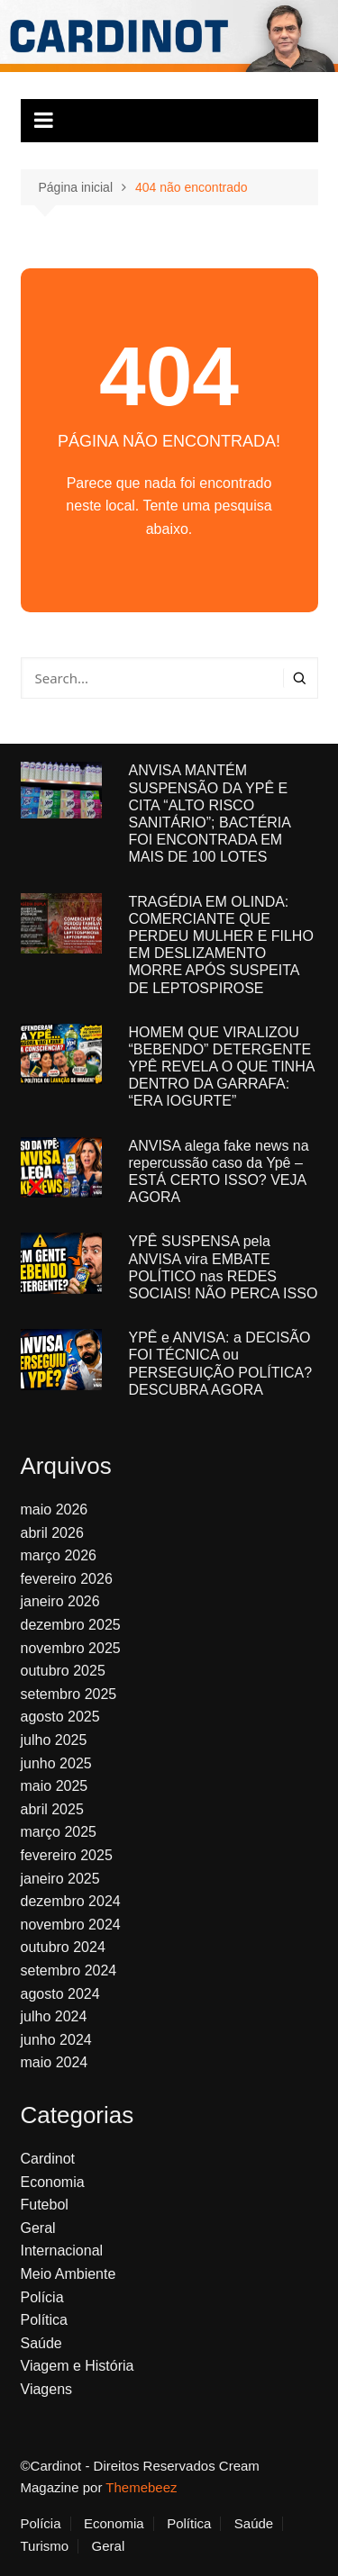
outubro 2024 (63, 1947)
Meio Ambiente (68, 2274)
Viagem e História (77, 2365)
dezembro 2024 (71, 1901)
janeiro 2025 (60, 1878)
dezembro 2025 (71, 1624)
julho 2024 (54, 2016)
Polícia (42, 2297)
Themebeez (141, 2487)
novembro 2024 (71, 1924)
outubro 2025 (63, 1670)
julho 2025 (54, 1740)
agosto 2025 (60, 1716)
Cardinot (48, 2158)
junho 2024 (56, 2039)
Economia (53, 2182)
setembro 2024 (69, 1970)
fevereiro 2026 (67, 1578)
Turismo (45, 2546)
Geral (38, 2228)
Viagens (47, 2389)
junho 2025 (56, 1763)
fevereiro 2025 (67, 1855)
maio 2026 (54, 1509)
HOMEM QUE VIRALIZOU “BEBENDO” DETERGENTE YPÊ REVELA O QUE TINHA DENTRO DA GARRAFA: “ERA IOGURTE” (222, 1067)
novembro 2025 (71, 1648)
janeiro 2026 (60, 1601)
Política (44, 2319)
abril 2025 (52, 1809)
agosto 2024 (60, 1994)
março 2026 (59, 1555)
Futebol (45, 2204)
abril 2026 (52, 1533)
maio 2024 (54, 2062)
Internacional (62, 2250)
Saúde (41, 2343)
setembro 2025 (69, 1694)
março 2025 (59, 1831)
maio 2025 (54, 1786)
